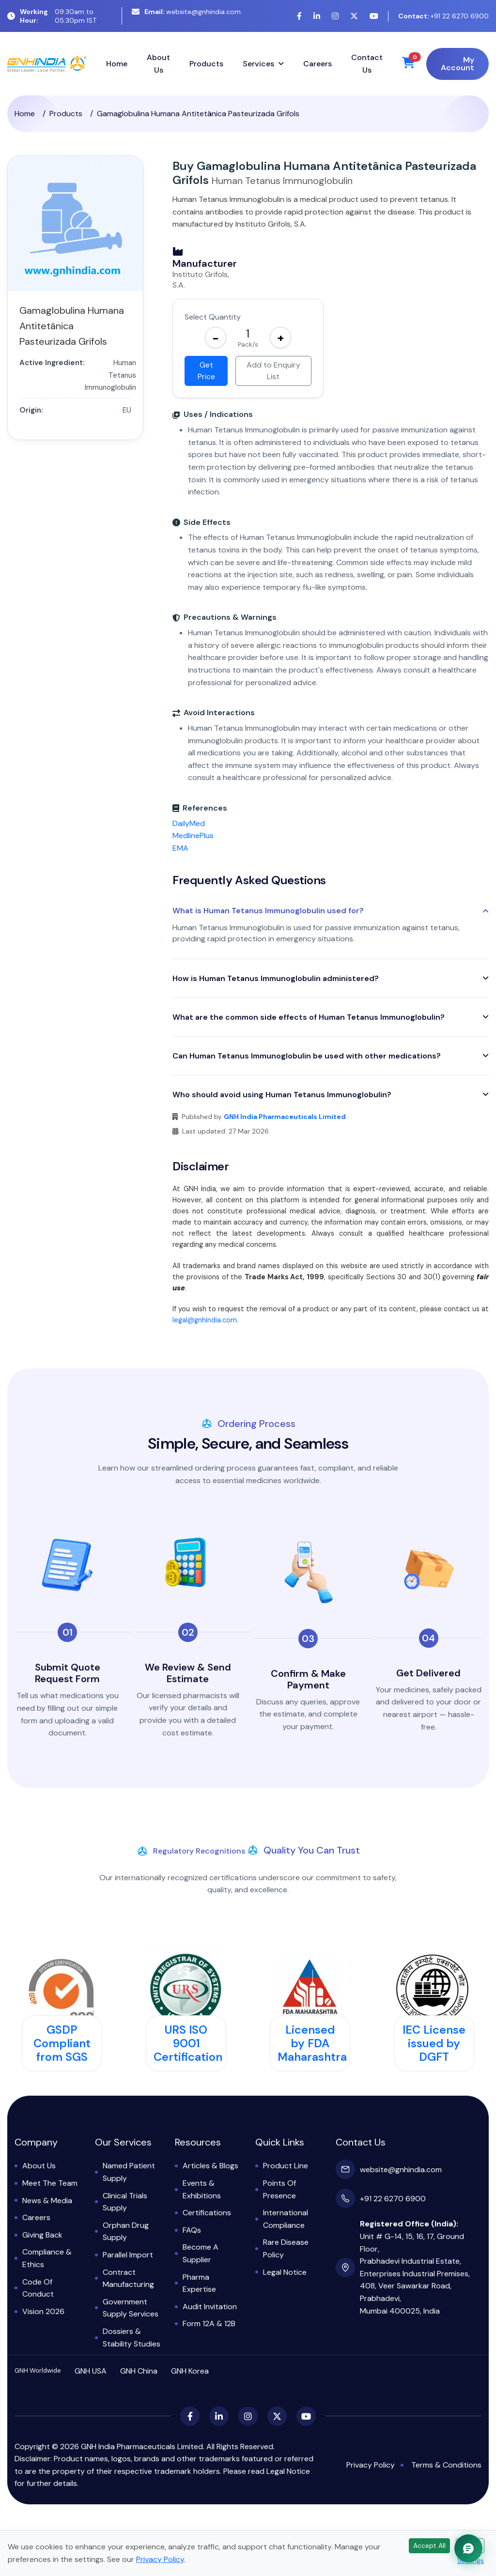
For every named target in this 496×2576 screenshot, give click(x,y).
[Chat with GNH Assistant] (468, 2548)
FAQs (192, 2230)
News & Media (47, 2200)
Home (116, 64)
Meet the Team (50, 2183)
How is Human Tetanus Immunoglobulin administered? (275, 978)
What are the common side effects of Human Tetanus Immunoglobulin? (308, 1017)
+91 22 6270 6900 (443, 16)
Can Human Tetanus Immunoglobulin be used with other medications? (306, 1055)
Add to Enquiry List (273, 371)
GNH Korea (190, 2371)
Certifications (207, 2213)
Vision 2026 (43, 2311)
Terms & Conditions (446, 2465)
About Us (158, 63)
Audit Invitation (210, 2306)
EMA (180, 848)
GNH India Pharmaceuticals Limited (285, 1116)
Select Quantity (213, 317)
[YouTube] (374, 16)
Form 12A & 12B (209, 2323)
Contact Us (367, 63)
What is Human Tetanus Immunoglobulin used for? (268, 911)
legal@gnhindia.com (204, 1320)
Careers (317, 64)
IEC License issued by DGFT (434, 2043)
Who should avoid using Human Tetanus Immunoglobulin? (281, 1094)
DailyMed (188, 823)
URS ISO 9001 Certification (188, 2043)
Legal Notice (285, 2272)
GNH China (138, 2371)
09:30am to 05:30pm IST (51, 16)
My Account (457, 64)
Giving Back (42, 2235)
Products (206, 64)
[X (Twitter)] (354, 16)
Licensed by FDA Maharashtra (312, 2043)
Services (258, 64)
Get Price (206, 371)
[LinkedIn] (316, 16)
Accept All (429, 2545)
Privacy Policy (370, 2465)
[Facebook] (299, 16)
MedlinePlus (193, 835)
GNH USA (91, 2371)
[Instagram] (335, 16)
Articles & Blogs (210, 2166)
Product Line (285, 2166)
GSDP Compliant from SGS (62, 2043)
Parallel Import (128, 2255)
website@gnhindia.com (186, 11)
